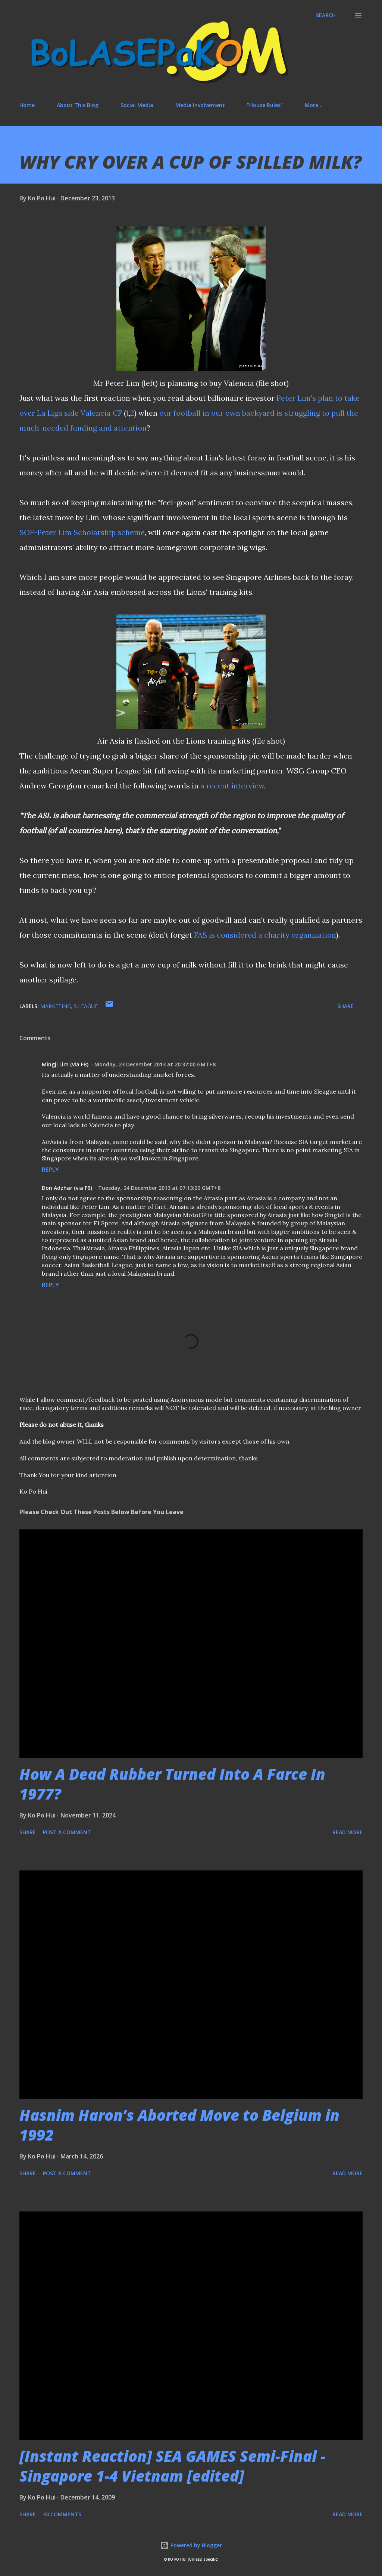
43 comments (62, 2514)
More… (314, 105)
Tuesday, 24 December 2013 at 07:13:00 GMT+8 (159, 1187)
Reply (50, 1170)
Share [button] (345, 1006)
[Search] (326, 15)
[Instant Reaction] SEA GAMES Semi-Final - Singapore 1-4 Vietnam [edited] (172, 2466)
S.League (86, 1006)
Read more (347, 1832)
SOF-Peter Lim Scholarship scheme (82, 532)
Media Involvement (200, 105)
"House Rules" (265, 105)
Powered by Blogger (191, 2545)
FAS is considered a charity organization (265, 935)
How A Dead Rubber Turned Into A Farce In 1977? (172, 1784)
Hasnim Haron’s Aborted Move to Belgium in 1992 (179, 2125)
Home (27, 105)
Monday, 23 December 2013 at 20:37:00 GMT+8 (155, 1064)
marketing (55, 1006)
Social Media (136, 105)
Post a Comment (67, 1832)
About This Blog (77, 105)
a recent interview (232, 785)
